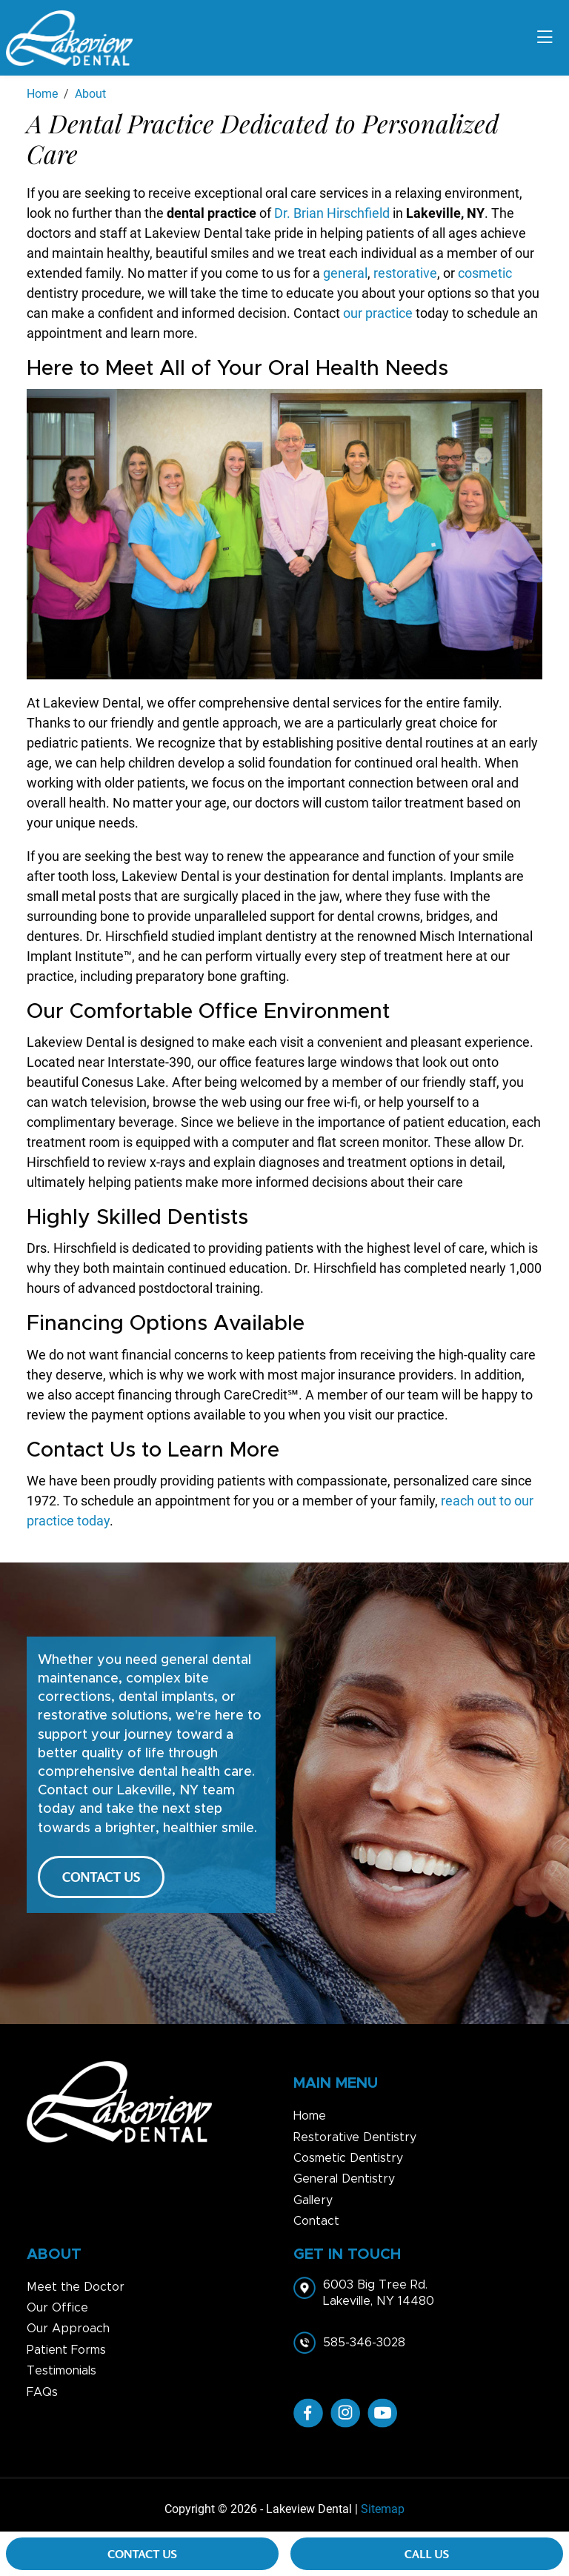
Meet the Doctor (75, 2287)
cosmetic (485, 273)
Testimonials (61, 2371)
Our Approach (68, 2328)
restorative (405, 273)
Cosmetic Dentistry (348, 2158)
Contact (316, 2221)
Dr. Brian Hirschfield (333, 213)
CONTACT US (101, 1876)
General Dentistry (344, 2179)
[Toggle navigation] (544, 37)
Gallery (313, 2200)
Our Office (57, 2308)
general (345, 273)
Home (309, 2116)
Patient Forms (66, 2350)
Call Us (427, 2553)
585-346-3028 (364, 2343)
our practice (378, 313)
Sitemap (383, 2509)
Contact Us (142, 2553)
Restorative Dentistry (354, 2137)
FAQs (42, 2392)
